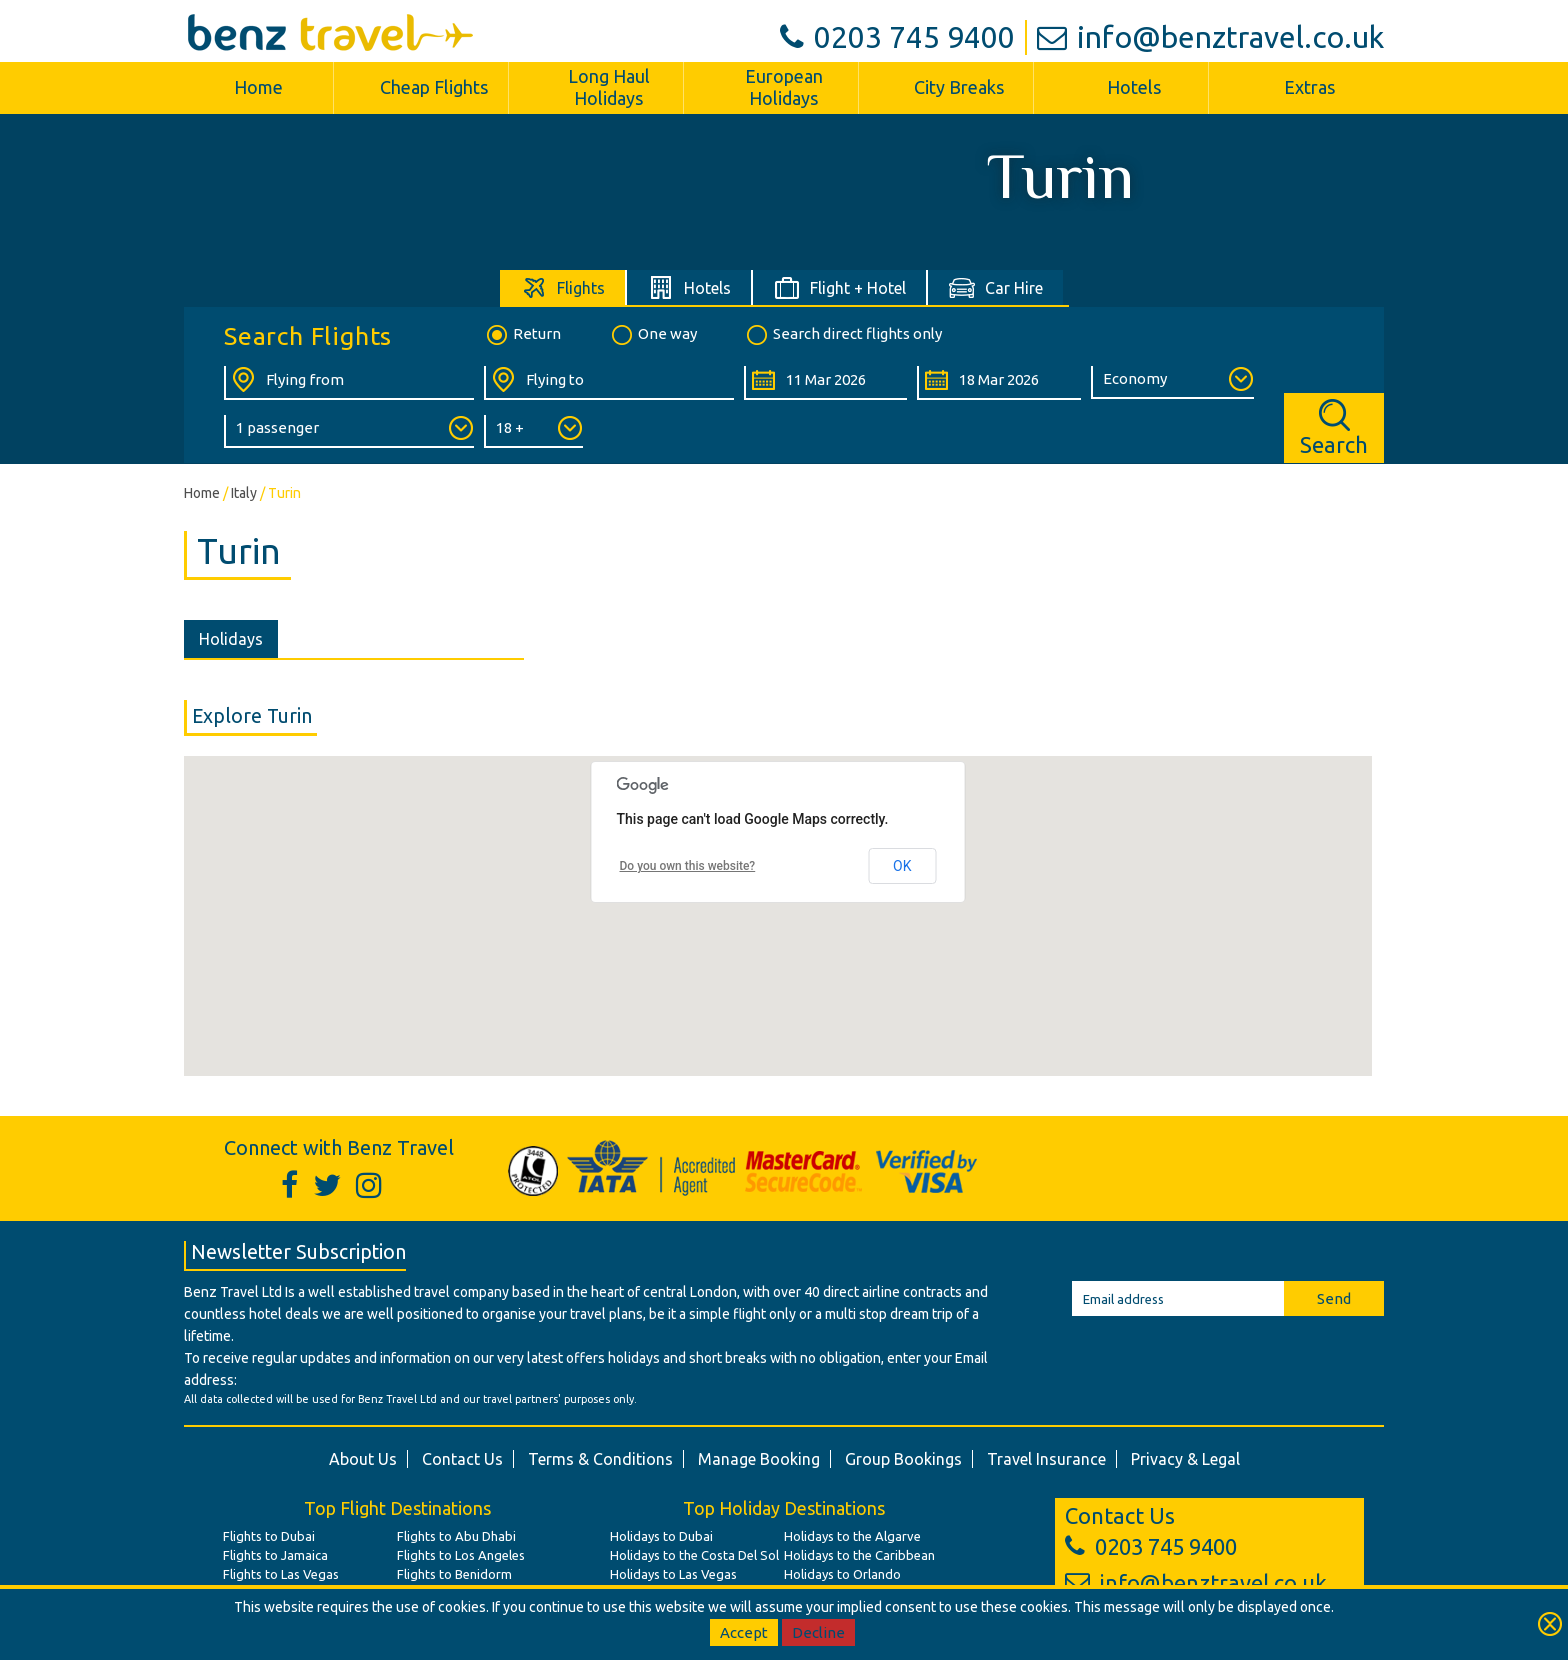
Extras (1309, 87)
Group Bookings (903, 1459)
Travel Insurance (1046, 1459)
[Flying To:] (609, 383)
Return (522, 335)
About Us (363, 1459)
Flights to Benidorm (454, 1574)
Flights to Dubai (269, 1536)
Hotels (1134, 87)
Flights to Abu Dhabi (456, 1536)
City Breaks (959, 87)
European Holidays (784, 87)
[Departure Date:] (825, 383)
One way (653, 335)
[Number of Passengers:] (349, 431)
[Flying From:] (349, 383)
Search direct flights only (843, 335)
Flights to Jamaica (275, 1555)
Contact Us (462, 1459)
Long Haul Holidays (609, 87)
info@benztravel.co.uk (1210, 37)
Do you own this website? (688, 866)
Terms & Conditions (600, 1459)
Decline (818, 1632)
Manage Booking (759, 1459)
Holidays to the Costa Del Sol (694, 1555)
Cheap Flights (434, 87)
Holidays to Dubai (661, 1536)
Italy (244, 493)
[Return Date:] (998, 383)
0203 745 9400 (897, 37)
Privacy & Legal (1185, 1459)
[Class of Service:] (1172, 382)
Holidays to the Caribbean (859, 1555)
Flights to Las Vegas (281, 1574)
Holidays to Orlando (842, 1574)
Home (258, 87)
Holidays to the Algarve (852, 1536)
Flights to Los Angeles (461, 1555)
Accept (744, 1632)
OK (902, 866)
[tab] (563, 287)
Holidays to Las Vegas (673, 1574)
